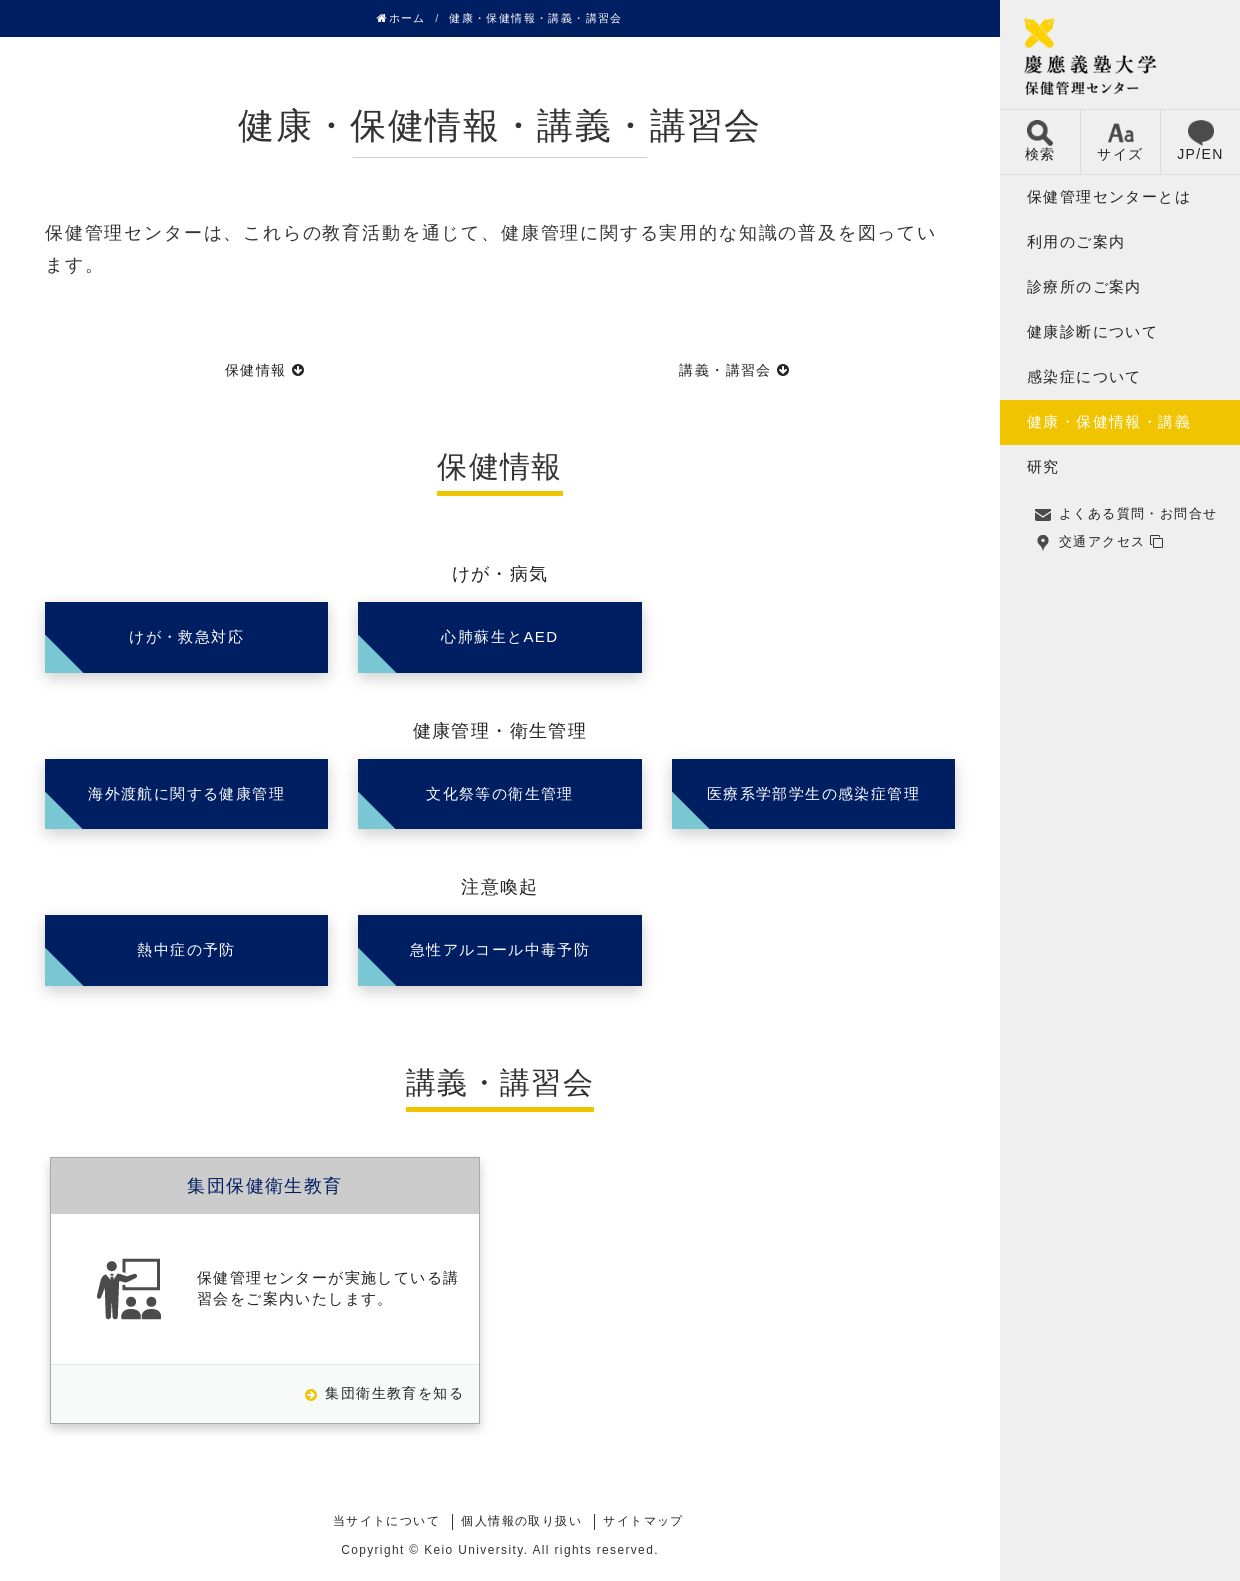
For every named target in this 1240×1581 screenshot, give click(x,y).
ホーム (401, 18)
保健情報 (256, 370)
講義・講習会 (725, 370)
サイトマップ (643, 1521)
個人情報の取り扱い (521, 1521)
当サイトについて (386, 1521)
